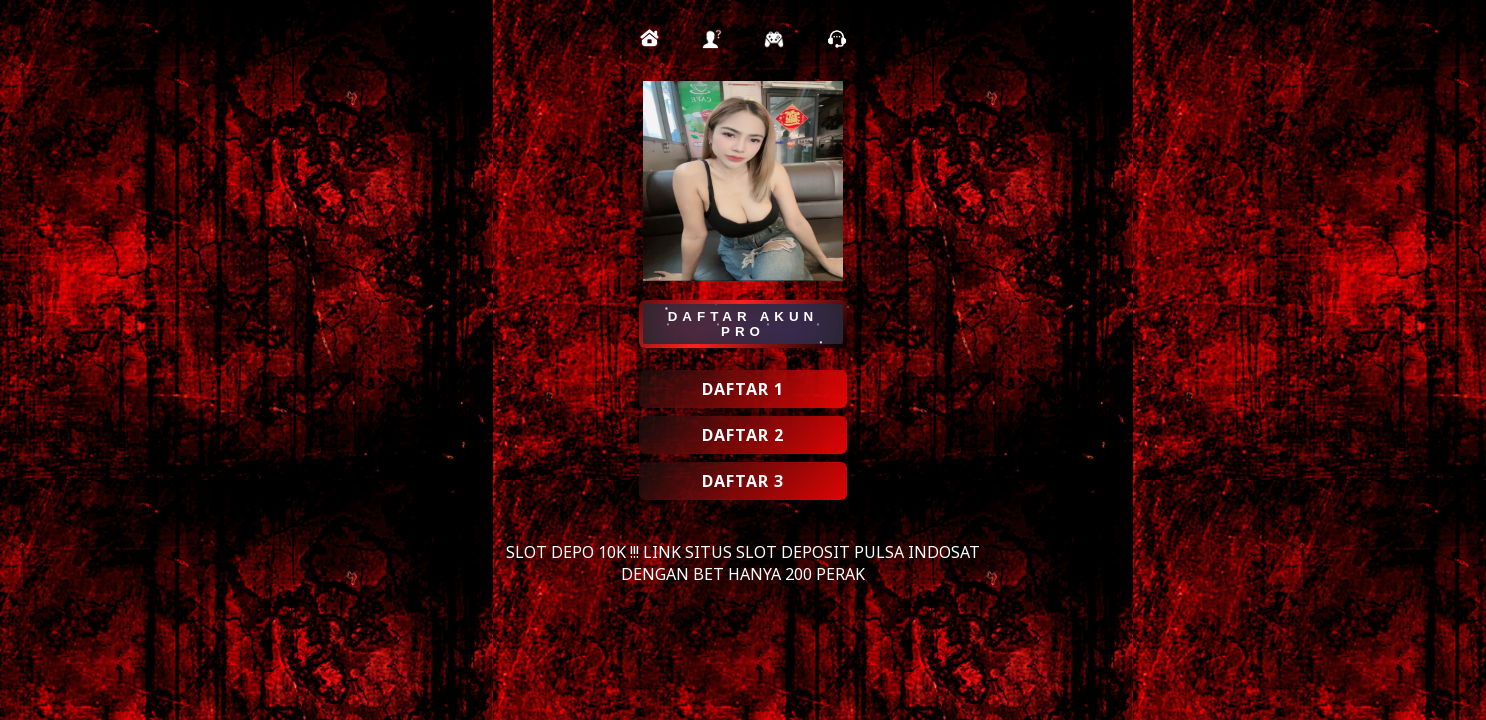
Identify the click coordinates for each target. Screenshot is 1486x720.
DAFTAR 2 (743, 435)
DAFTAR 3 (743, 481)
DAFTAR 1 (743, 389)
